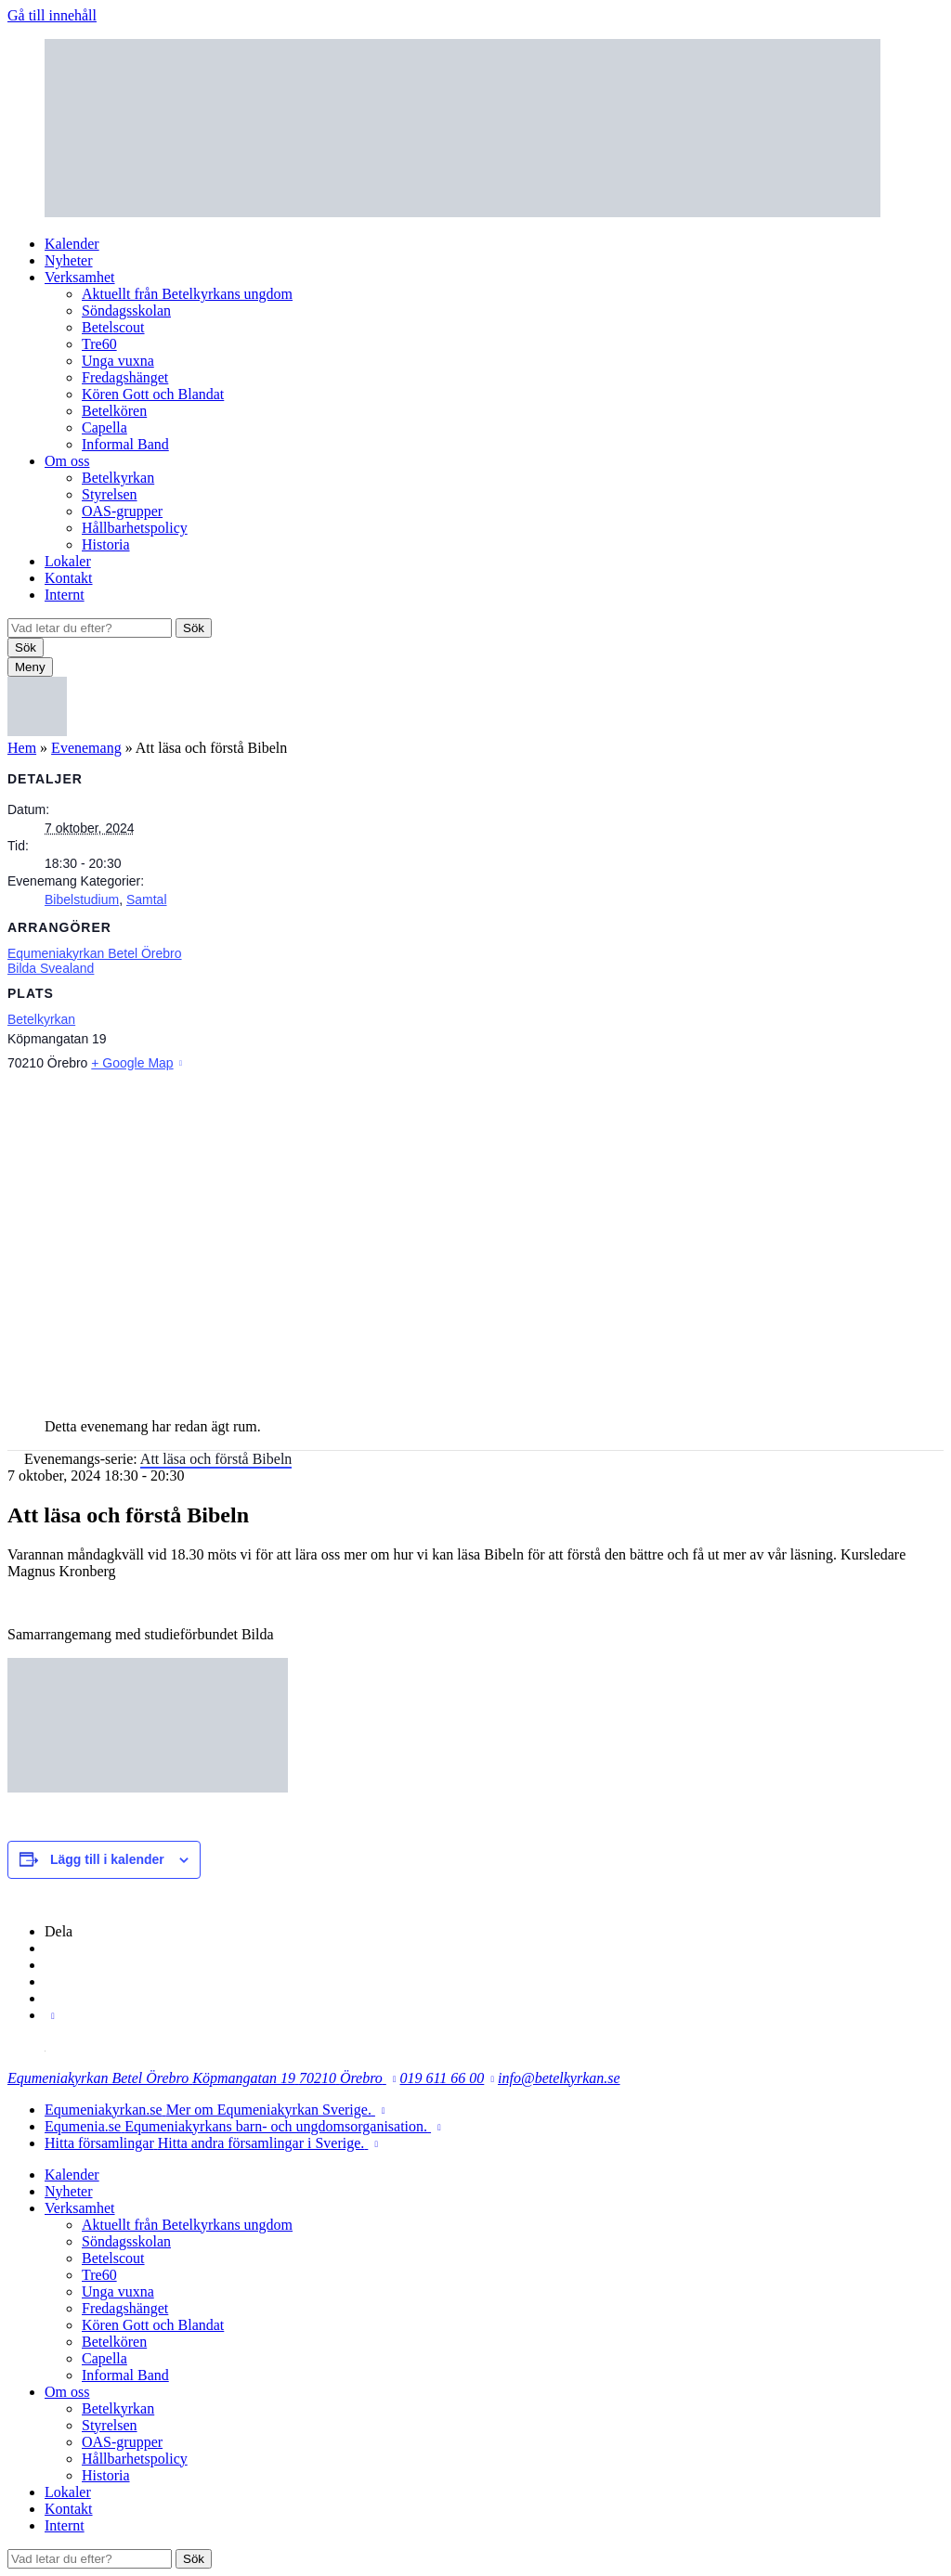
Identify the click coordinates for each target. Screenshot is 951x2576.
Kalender (72, 244)
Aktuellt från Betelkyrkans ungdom (187, 294)
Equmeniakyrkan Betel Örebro (94, 953)
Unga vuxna (118, 361)
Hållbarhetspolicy (135, 528)
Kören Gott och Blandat (153, 394)
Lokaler (68, 561)
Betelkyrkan (118, 477)
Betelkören (114, 411)
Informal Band (125, 444)
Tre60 (99, 344)
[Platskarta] (475, 1238)
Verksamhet (80, 277)
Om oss (67, 461)
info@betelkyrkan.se (559, 2078)
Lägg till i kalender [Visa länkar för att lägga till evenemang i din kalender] (107, 1859)
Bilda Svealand (50, 968)
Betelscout (113, 327)
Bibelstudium (82, 899)
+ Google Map (132, 1062)
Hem (21, 748)
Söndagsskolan (126, 310)
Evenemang (86, 748)
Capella (104, 427)
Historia (106, 544)
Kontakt (69, 578)
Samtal (146, 899)
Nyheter (69, 260)
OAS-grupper (122, 511)
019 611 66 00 (442, 2078)
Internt (65, 594)
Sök (193, 628)
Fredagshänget (125, 377)
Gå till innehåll (52, 15)
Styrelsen (109, 494)
